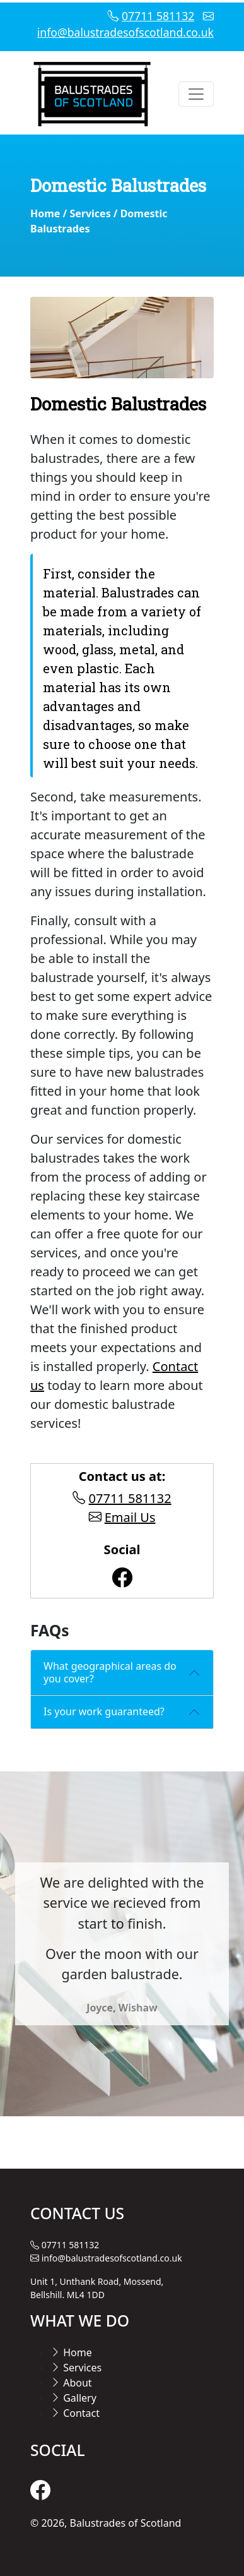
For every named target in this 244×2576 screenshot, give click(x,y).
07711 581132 (158, 15)
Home (45, 213)
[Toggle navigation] (196, 94)
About (71, 2383)
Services (89, 213)
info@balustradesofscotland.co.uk (125, 32)
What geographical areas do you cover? (110, 1672)
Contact (75, 2413)
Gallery (73, 2398)
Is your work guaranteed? (104, 1711)
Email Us (130, 1517)
